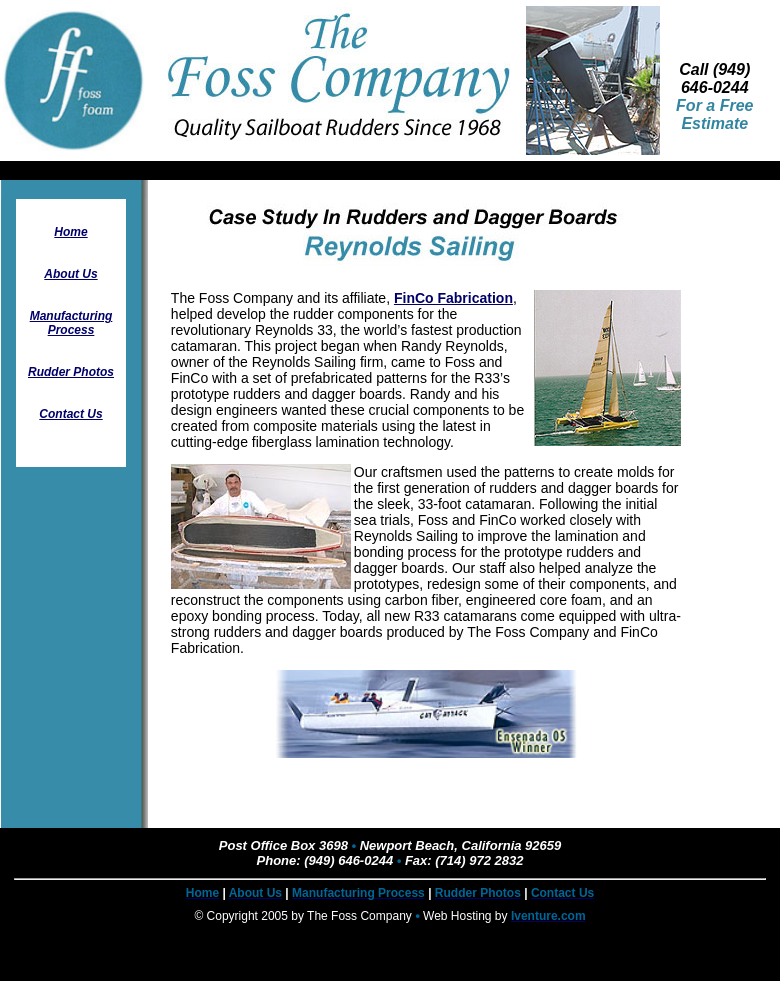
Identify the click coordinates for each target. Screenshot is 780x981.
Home (70, 232)
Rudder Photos (71, 372)
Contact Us (70, 414)
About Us (70, 274)
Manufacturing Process (71, 323)
